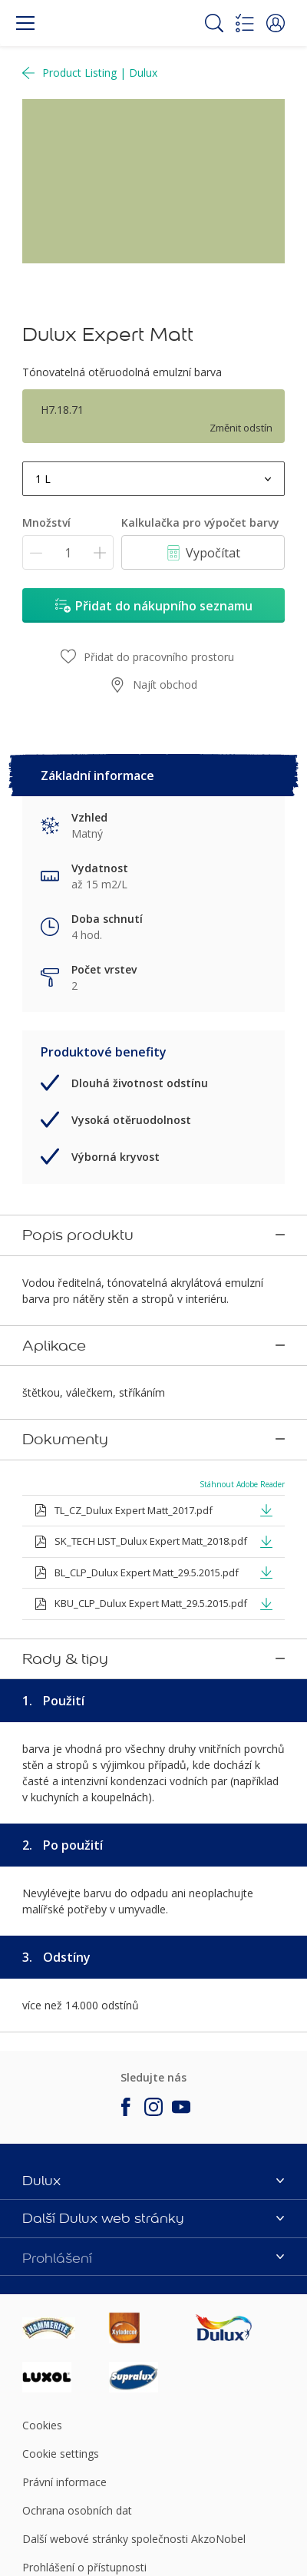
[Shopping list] (245, 23)
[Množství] (68, 552)
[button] (275, 23)
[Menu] (25, 23)
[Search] (214, 23)
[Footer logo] (65, 2221)
